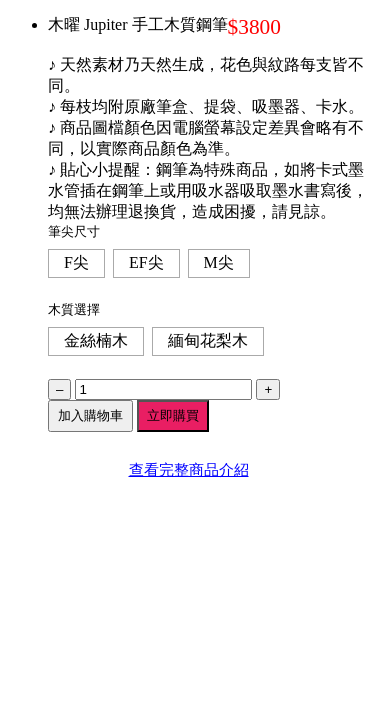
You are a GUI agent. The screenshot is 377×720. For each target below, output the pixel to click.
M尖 (219, 262)
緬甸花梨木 (208, 340)
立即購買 (173, 415)
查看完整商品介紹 (189, 469)
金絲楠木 (96, 340)
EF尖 (146, 262)
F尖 (76, 262)
